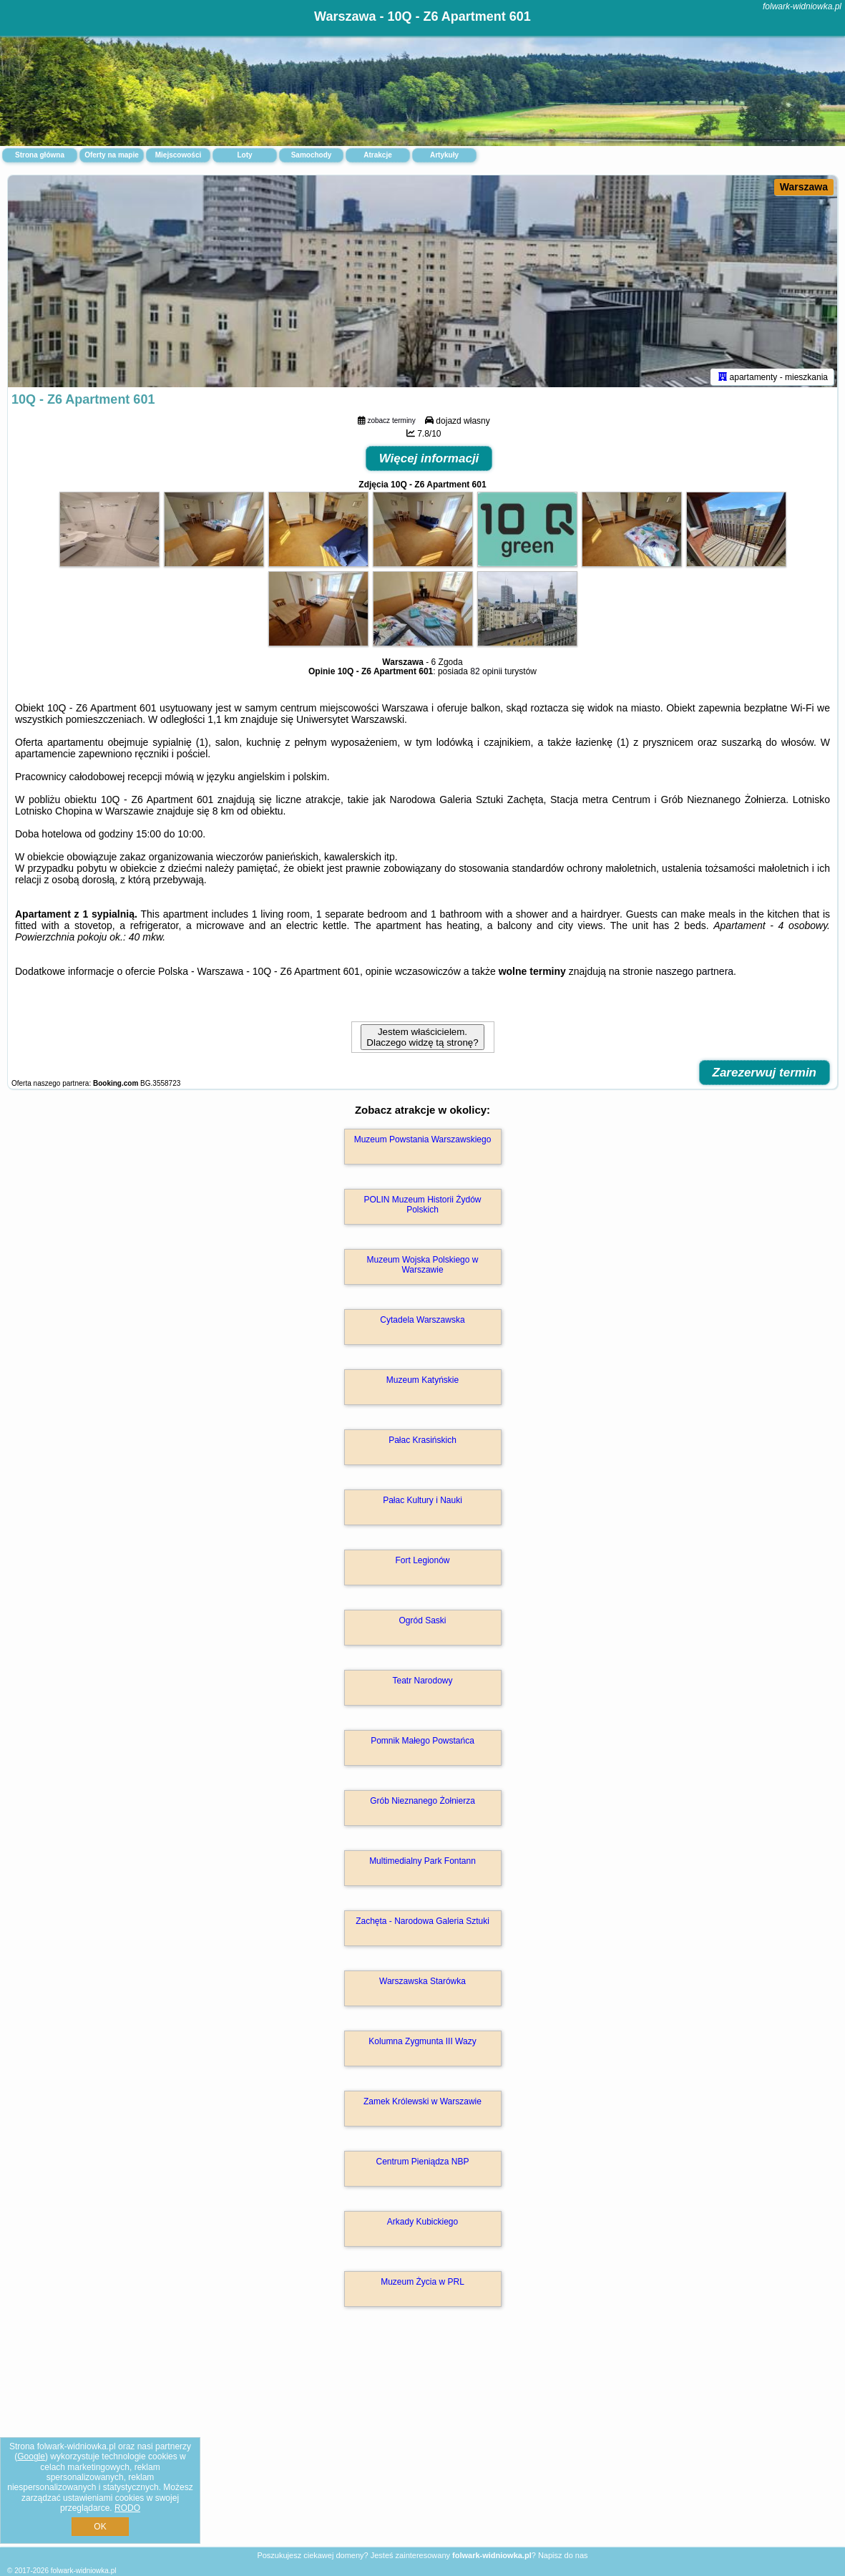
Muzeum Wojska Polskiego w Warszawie (423, 1268)
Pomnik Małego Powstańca (422, 1744)
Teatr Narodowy (422, 1683)
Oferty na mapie (111, 155)
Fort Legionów (422, 1563)
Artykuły (444, 155)
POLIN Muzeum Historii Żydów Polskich (422, 1207)
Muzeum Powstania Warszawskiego (423, 1142)
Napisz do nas (563, 2555)
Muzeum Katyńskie (422, 1383)
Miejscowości (178, 155)
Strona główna (39, 155)
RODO (127, 2508)
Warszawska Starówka (422, 1984)
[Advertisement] (422, 2444)
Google (31, 2456)
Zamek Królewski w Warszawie (422, 2104)
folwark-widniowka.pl (802, 6)
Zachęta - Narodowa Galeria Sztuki (422, 1924)
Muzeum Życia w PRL (422, 2285)
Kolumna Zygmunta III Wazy (422, 2044)
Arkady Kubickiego (422, 2225)
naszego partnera (694, 974)
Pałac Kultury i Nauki (422, 1503)
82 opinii (486, 674)
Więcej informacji (429, 461)
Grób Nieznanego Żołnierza (422, 1804)
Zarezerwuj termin (765, 1075)
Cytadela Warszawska (422, 1323)
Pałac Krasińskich (422, 1443)
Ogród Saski (422, 1623)
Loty (244, 155)
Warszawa (804, 187)
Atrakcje (377, 155)
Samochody (311, 155)
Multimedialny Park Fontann (422, 1864)
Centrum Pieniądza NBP (422, 2164)
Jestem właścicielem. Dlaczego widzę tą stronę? (422, 1040)
